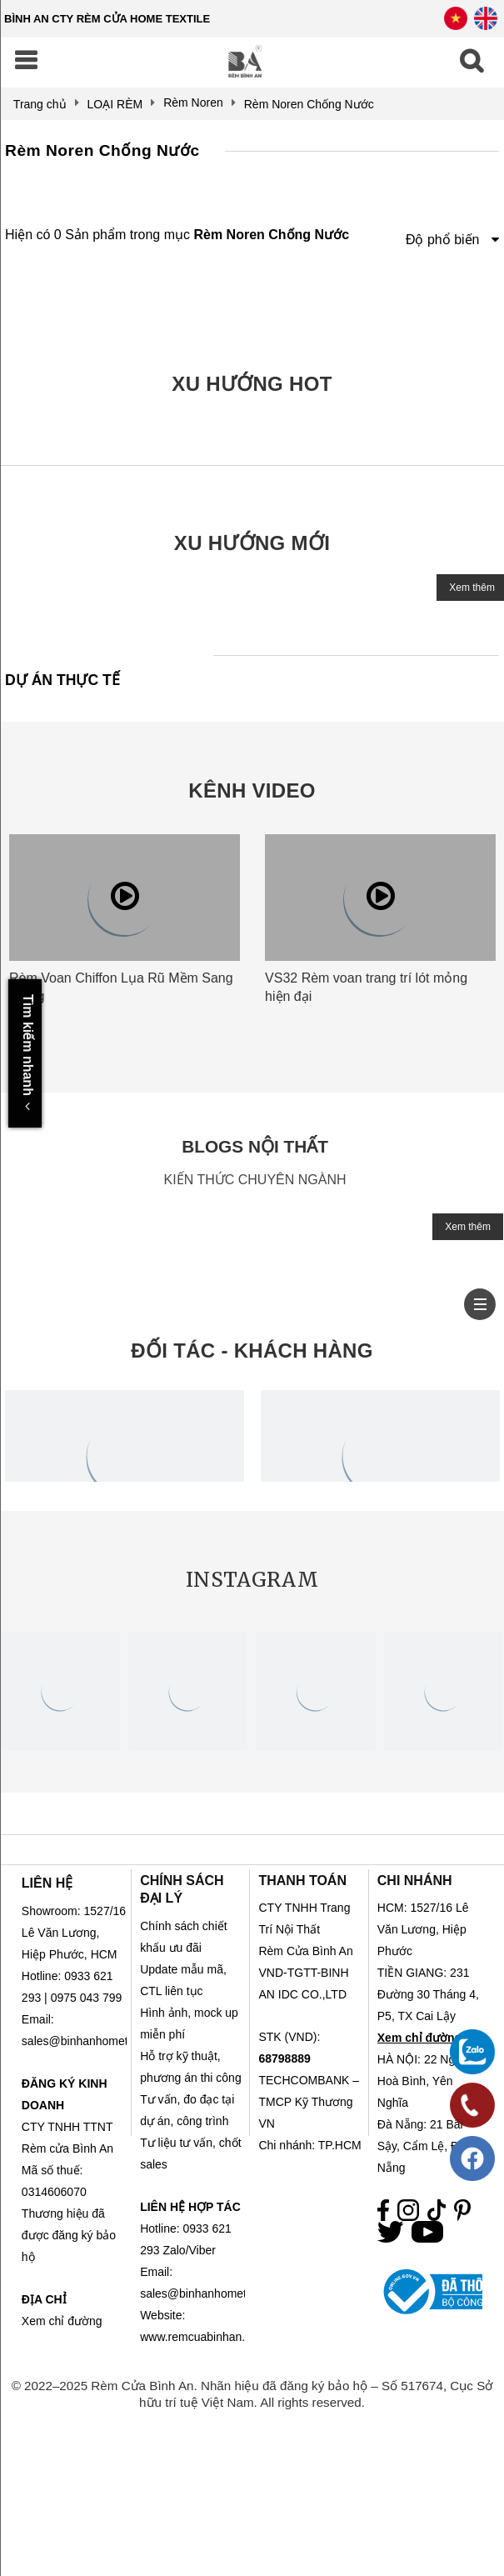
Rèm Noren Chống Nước (102, 150)
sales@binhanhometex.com (212, 2293)
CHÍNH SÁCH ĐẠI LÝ (181, 1889)
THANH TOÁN (302, 1880)
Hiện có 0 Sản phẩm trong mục (177, 235)
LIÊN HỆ (47, 1883)
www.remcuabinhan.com (203, 2336)
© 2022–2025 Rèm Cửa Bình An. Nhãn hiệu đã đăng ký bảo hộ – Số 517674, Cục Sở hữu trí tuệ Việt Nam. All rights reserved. (252, 2393)
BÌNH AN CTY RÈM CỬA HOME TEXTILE (107, 19)
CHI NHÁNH (414, 1880)
